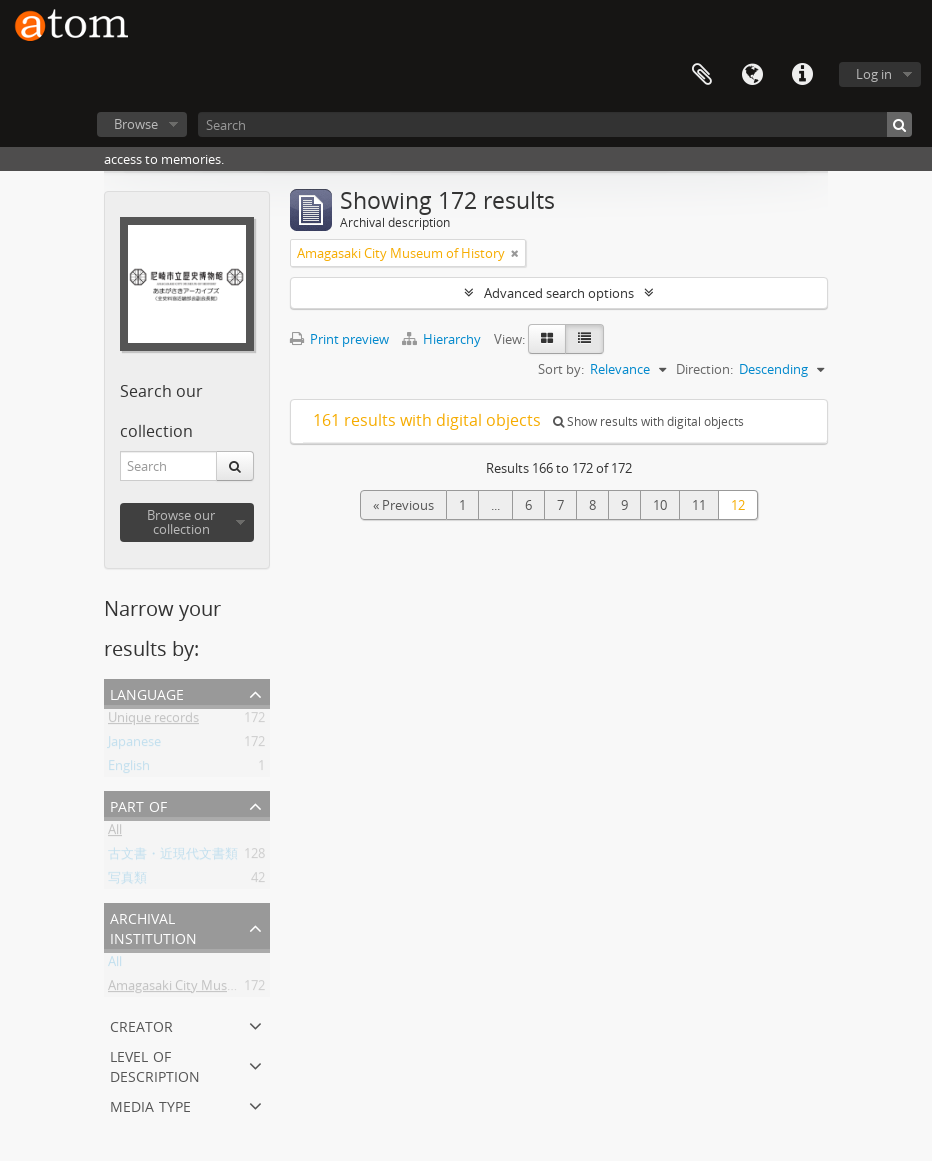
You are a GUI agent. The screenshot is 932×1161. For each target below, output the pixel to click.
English (129, 769)
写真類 (127, 881)
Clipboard (702, 75)
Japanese (134, 745)
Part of (138, 804)
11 (699, 505)
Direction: (704, 369)
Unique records (153, 721)
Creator (141, 1024)
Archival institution (153, 926)
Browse (136, 124)
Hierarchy (443, 339)
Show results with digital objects (648, 421)
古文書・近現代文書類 (173, 857)
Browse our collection (181, 522)
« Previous (403, 505)
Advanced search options (559, 293)
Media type (150, 1104)
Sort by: (561, 369)
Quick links (802, 75)
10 (660, 505)
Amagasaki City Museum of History (212, 989)
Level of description (155, 1064)
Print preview (339, 339)
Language (752, 75)
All (115, 833)
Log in (874, 74)
